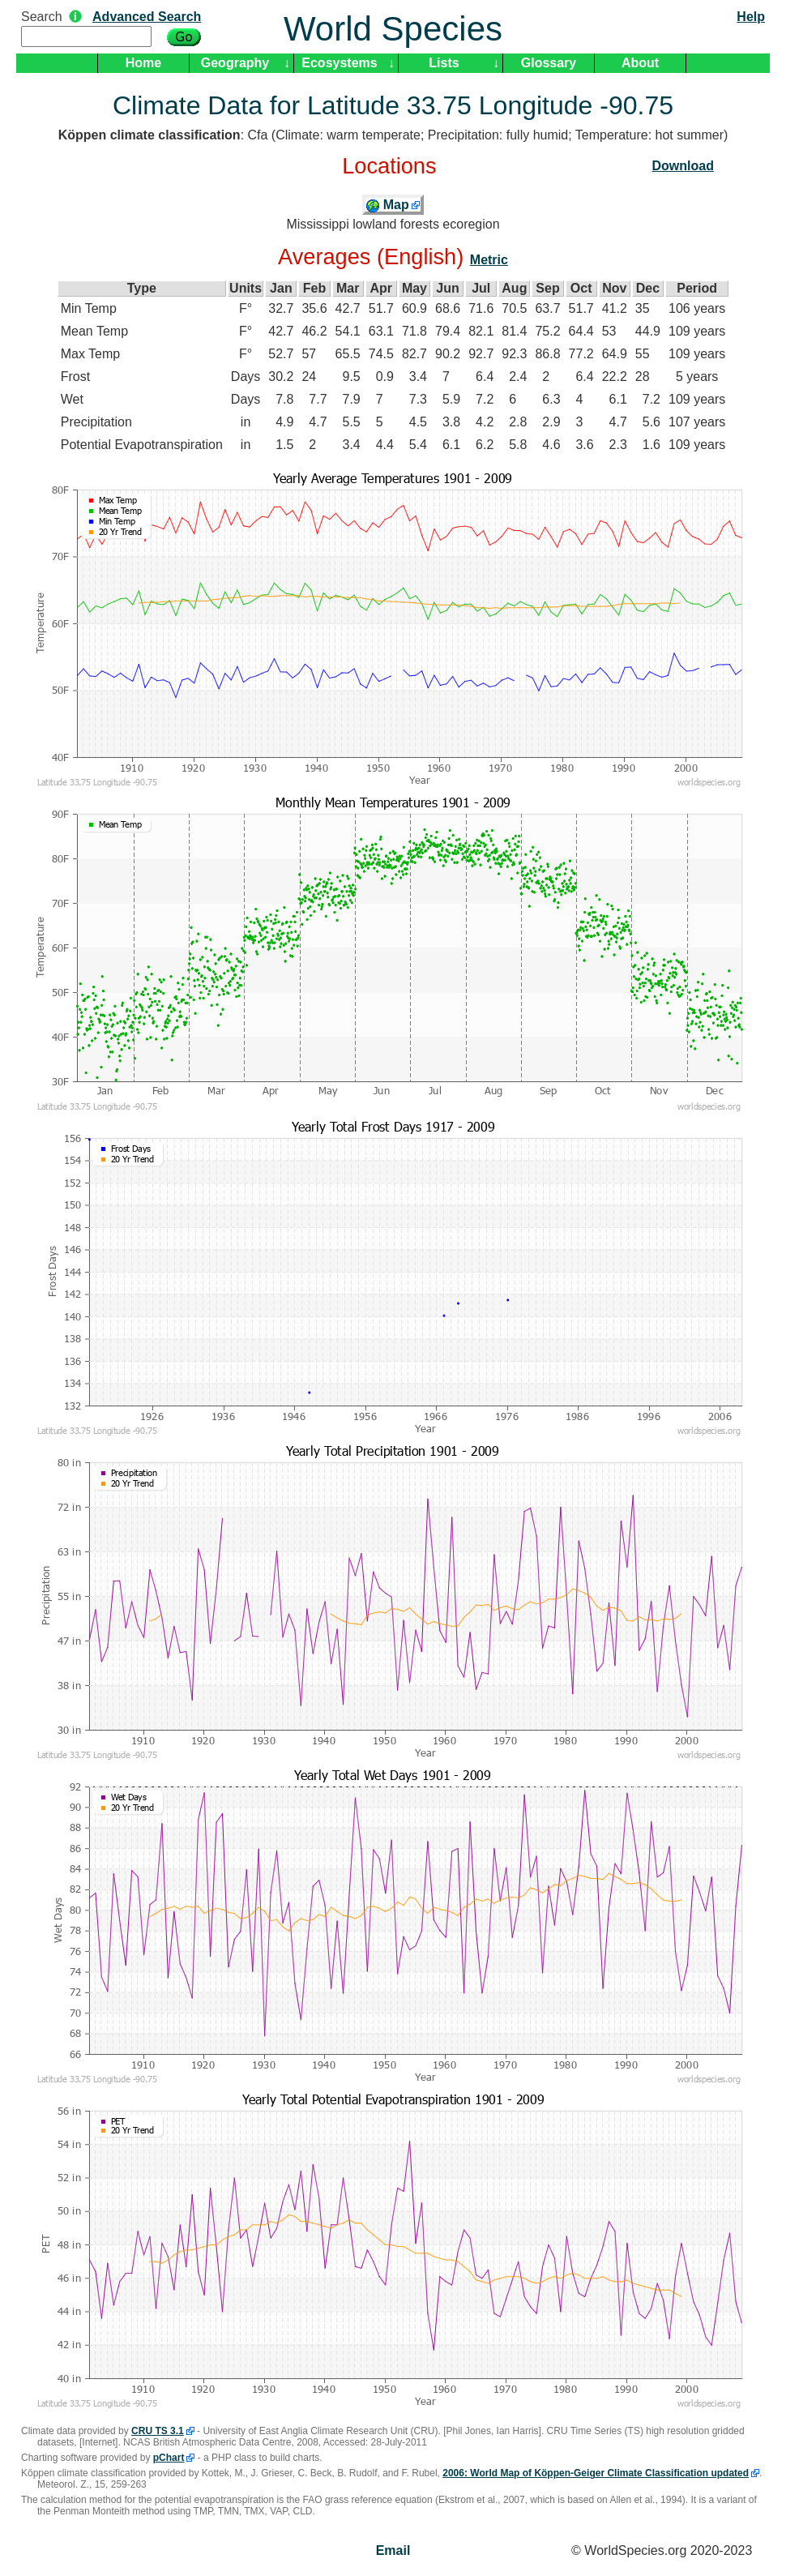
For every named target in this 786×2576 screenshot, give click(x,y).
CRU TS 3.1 (157, 2431)
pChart (169, 2457)
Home (143, 63)
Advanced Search (146, 17)
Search (41, 17)
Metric (489, 260)
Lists (444, 63)
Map (387, 205)
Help (751, 17)
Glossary (548, 63)
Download (683, 166)
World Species (393, 29)
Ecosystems (339, 63)
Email (393, 2550)
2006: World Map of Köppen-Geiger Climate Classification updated (595, 2473)
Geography (235, 63)
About (640, 63)
